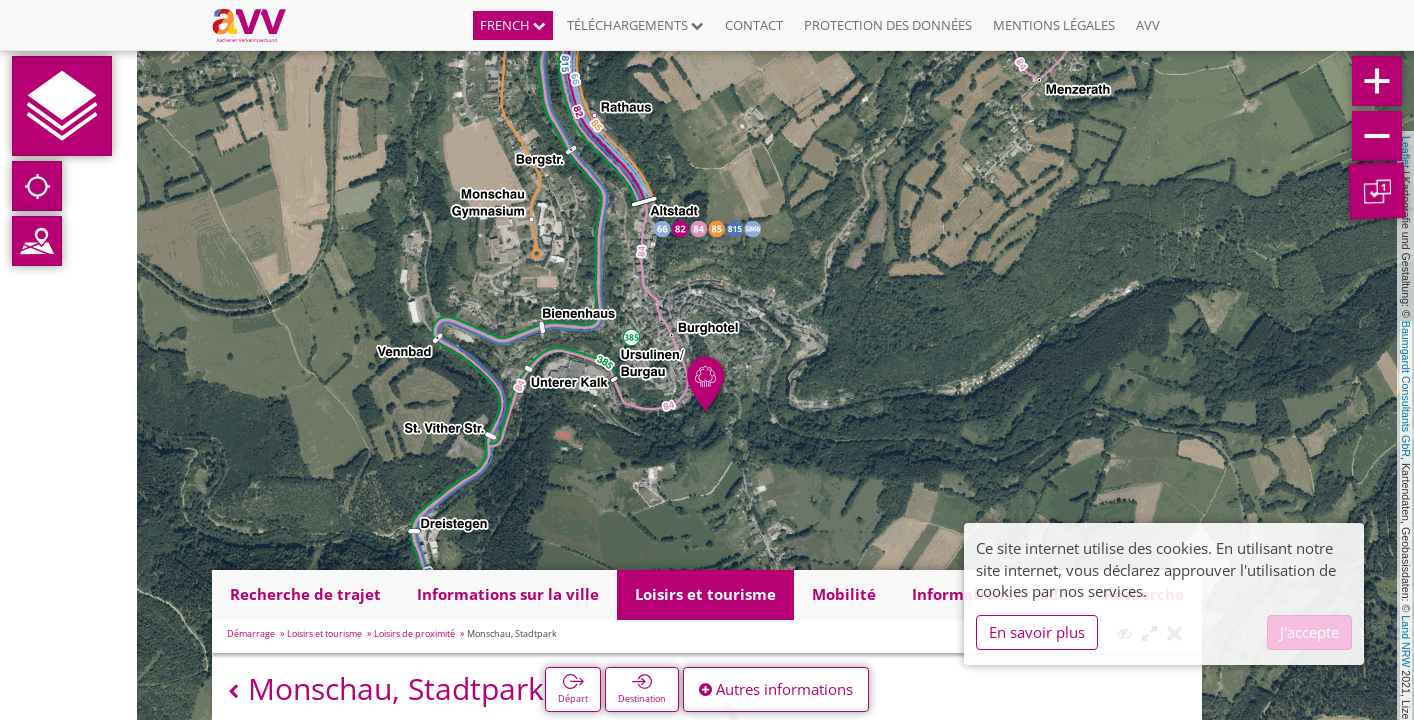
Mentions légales (1054, 25)
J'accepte (1309, 632)
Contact (754, 25)
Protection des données (888, 25)
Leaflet (1406, 152)
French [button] (513, 25)
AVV (1148, 25)
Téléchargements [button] (635, 25)
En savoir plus (1037, 632)
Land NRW (1406, 641)
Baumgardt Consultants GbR (1406, 389)
